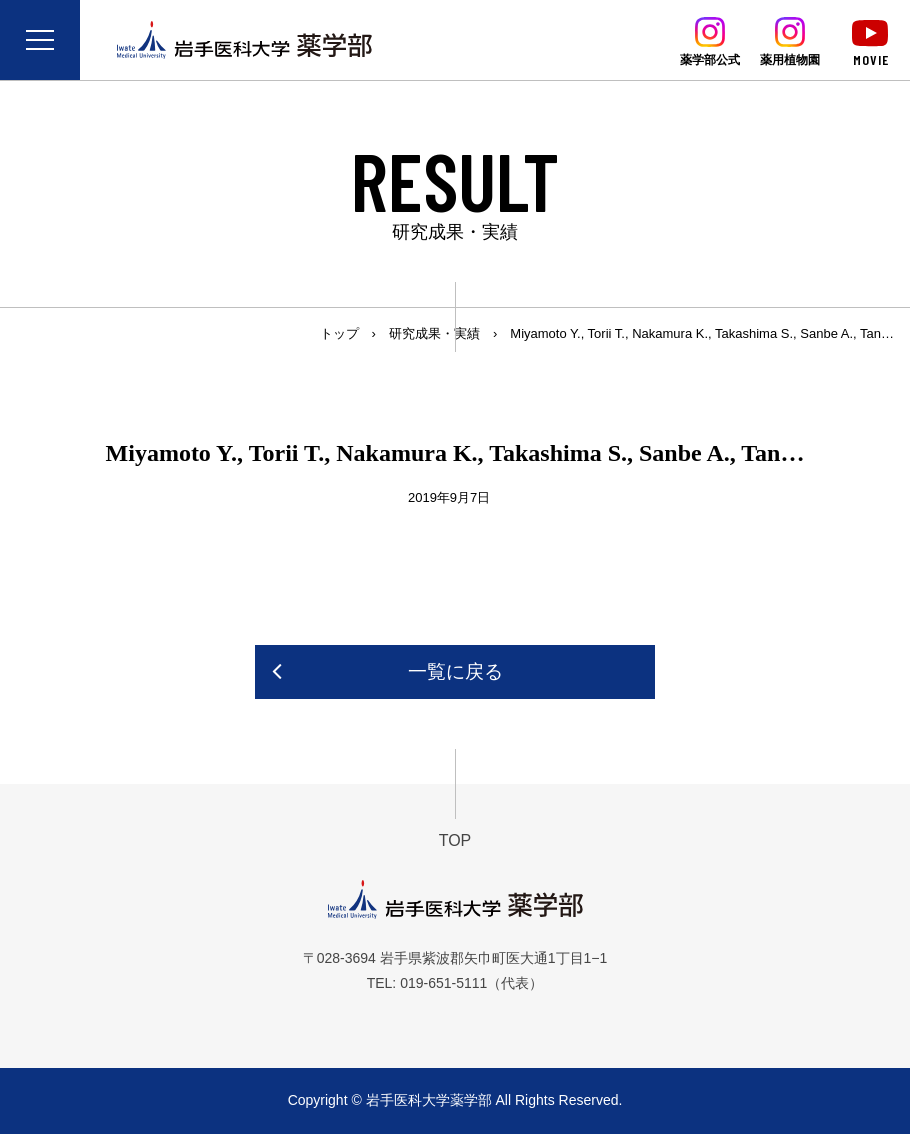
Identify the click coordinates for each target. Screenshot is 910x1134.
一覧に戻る (455, 671)
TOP (455, 840)
